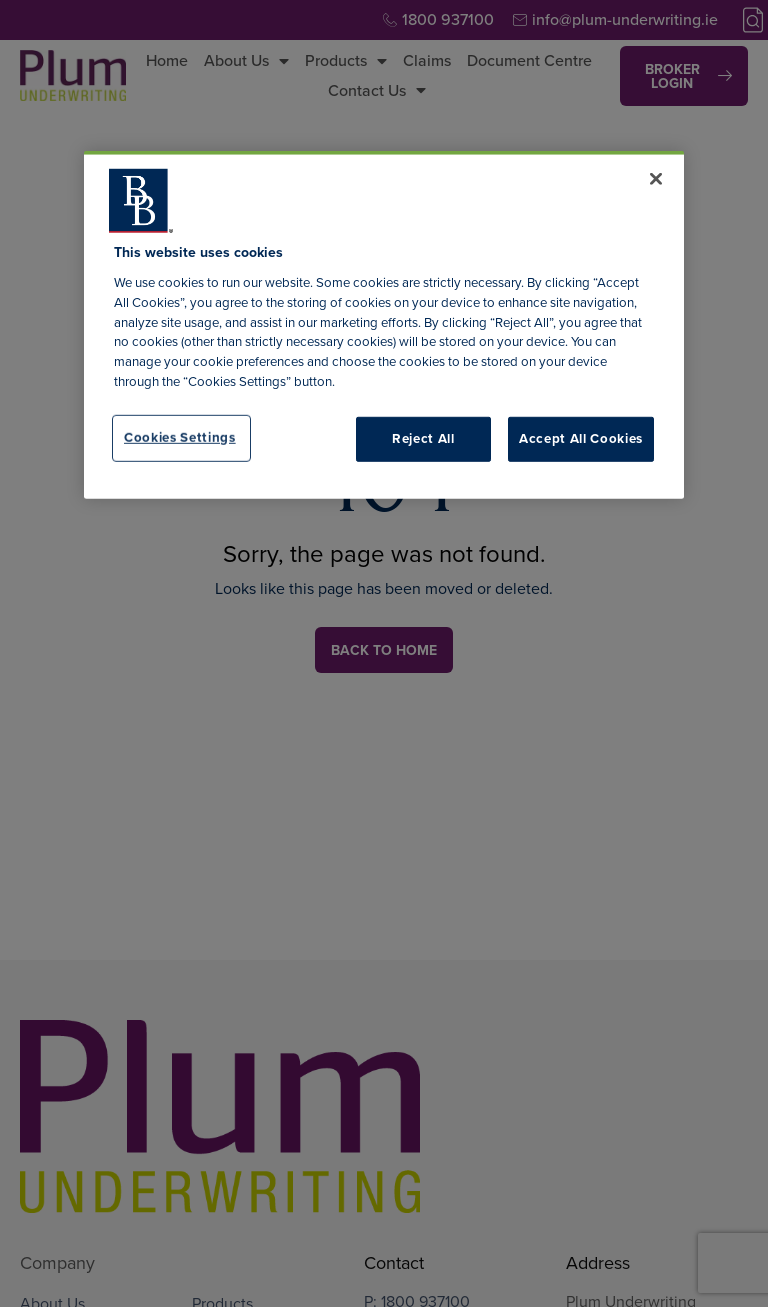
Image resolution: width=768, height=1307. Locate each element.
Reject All (423, 438)
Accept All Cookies (581, 438)
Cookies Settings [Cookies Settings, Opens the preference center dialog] (180, 437)
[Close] (656, 179)
